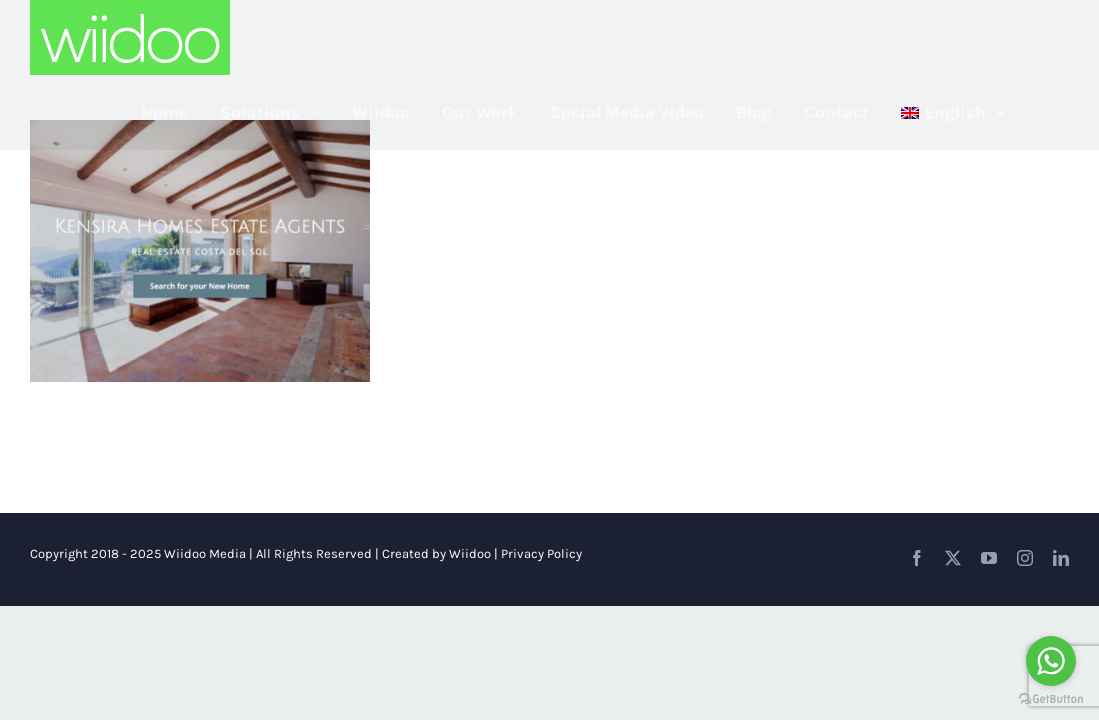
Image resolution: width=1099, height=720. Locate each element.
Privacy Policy (541, 553)
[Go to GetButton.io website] (1051, 699)
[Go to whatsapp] (1051, 661)
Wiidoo (470, 553)
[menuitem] (985, 112)
